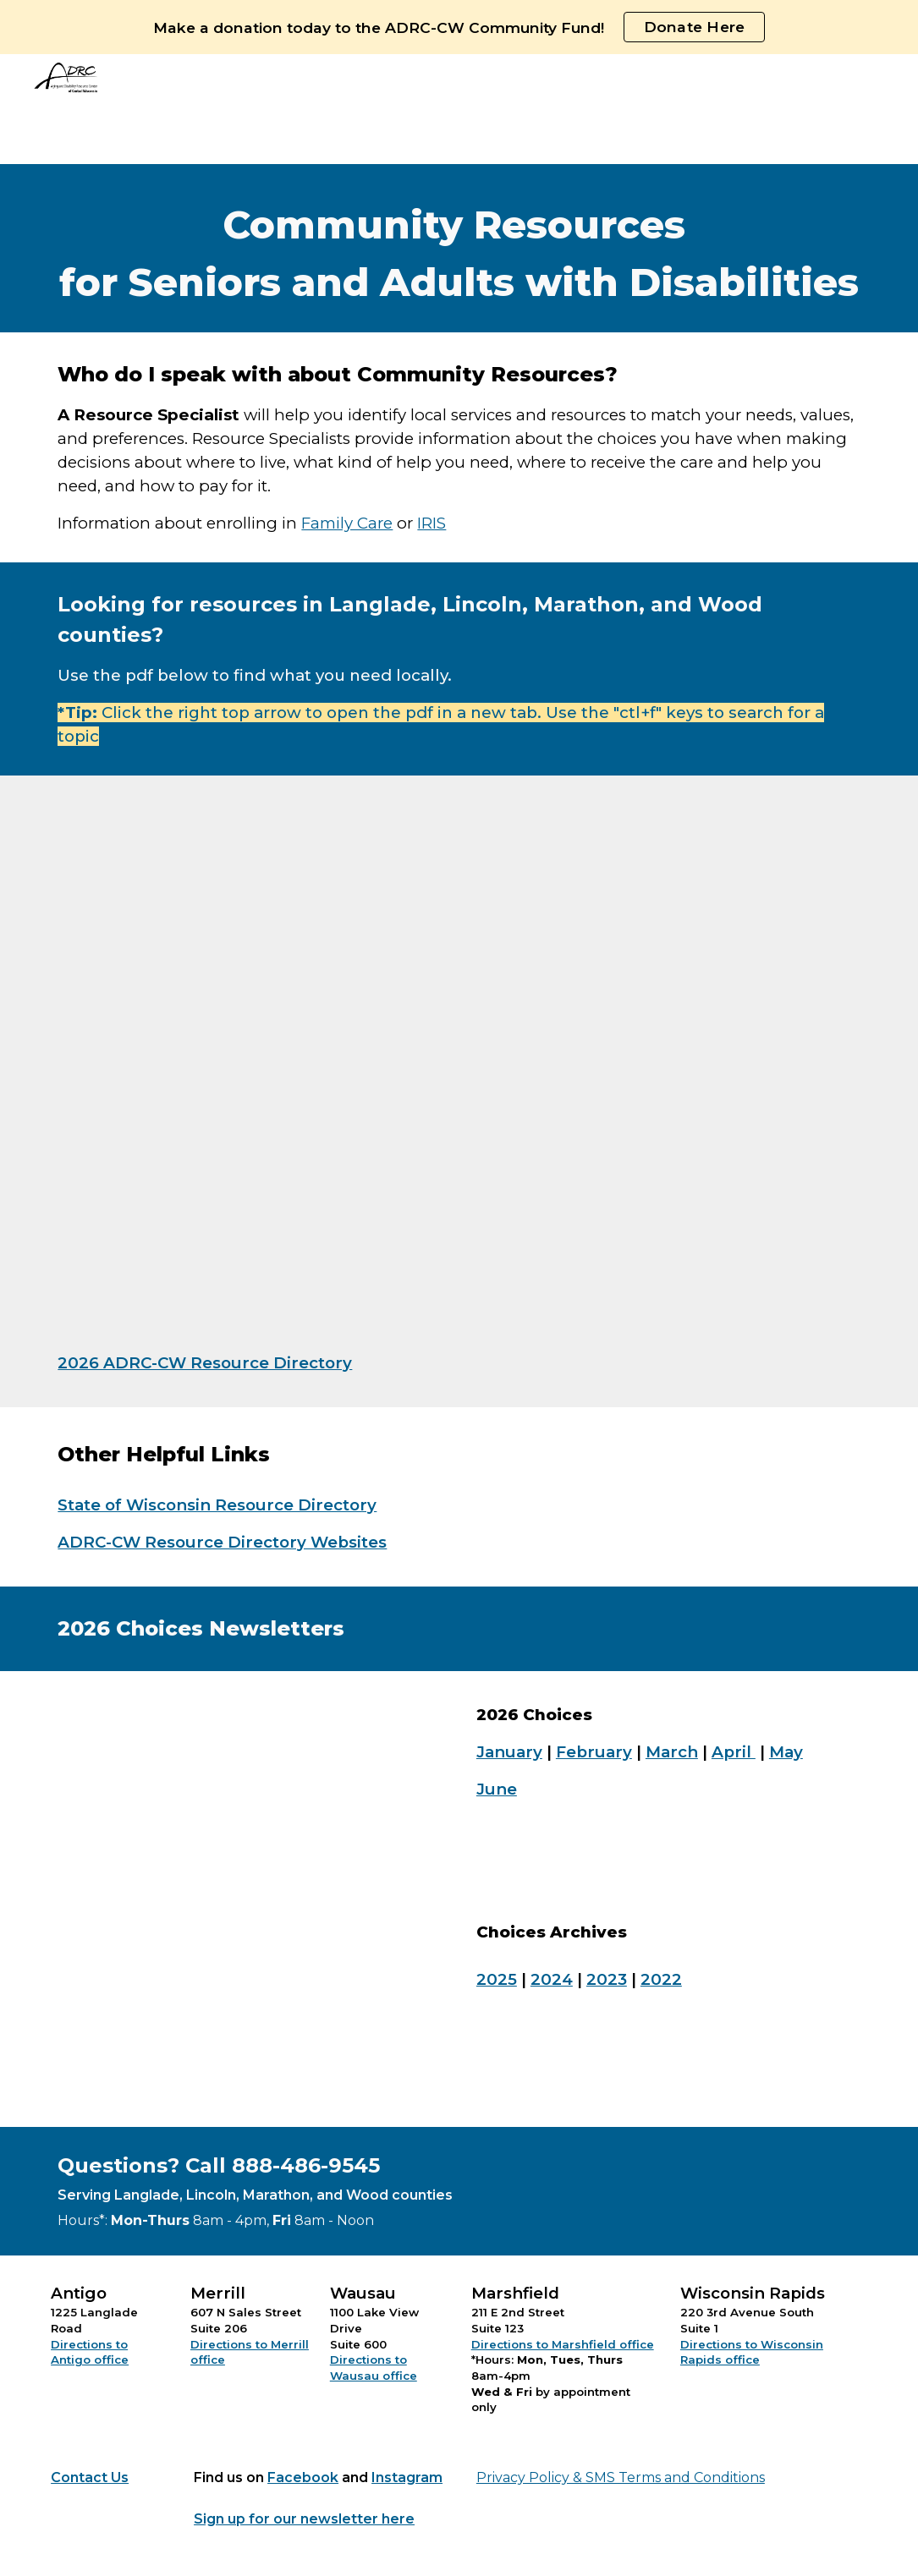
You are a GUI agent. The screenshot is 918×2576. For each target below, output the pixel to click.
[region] (459, 27)
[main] (458, 248)
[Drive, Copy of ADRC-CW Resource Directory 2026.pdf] (284, 1067)
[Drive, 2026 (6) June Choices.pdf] (249, 1899)
